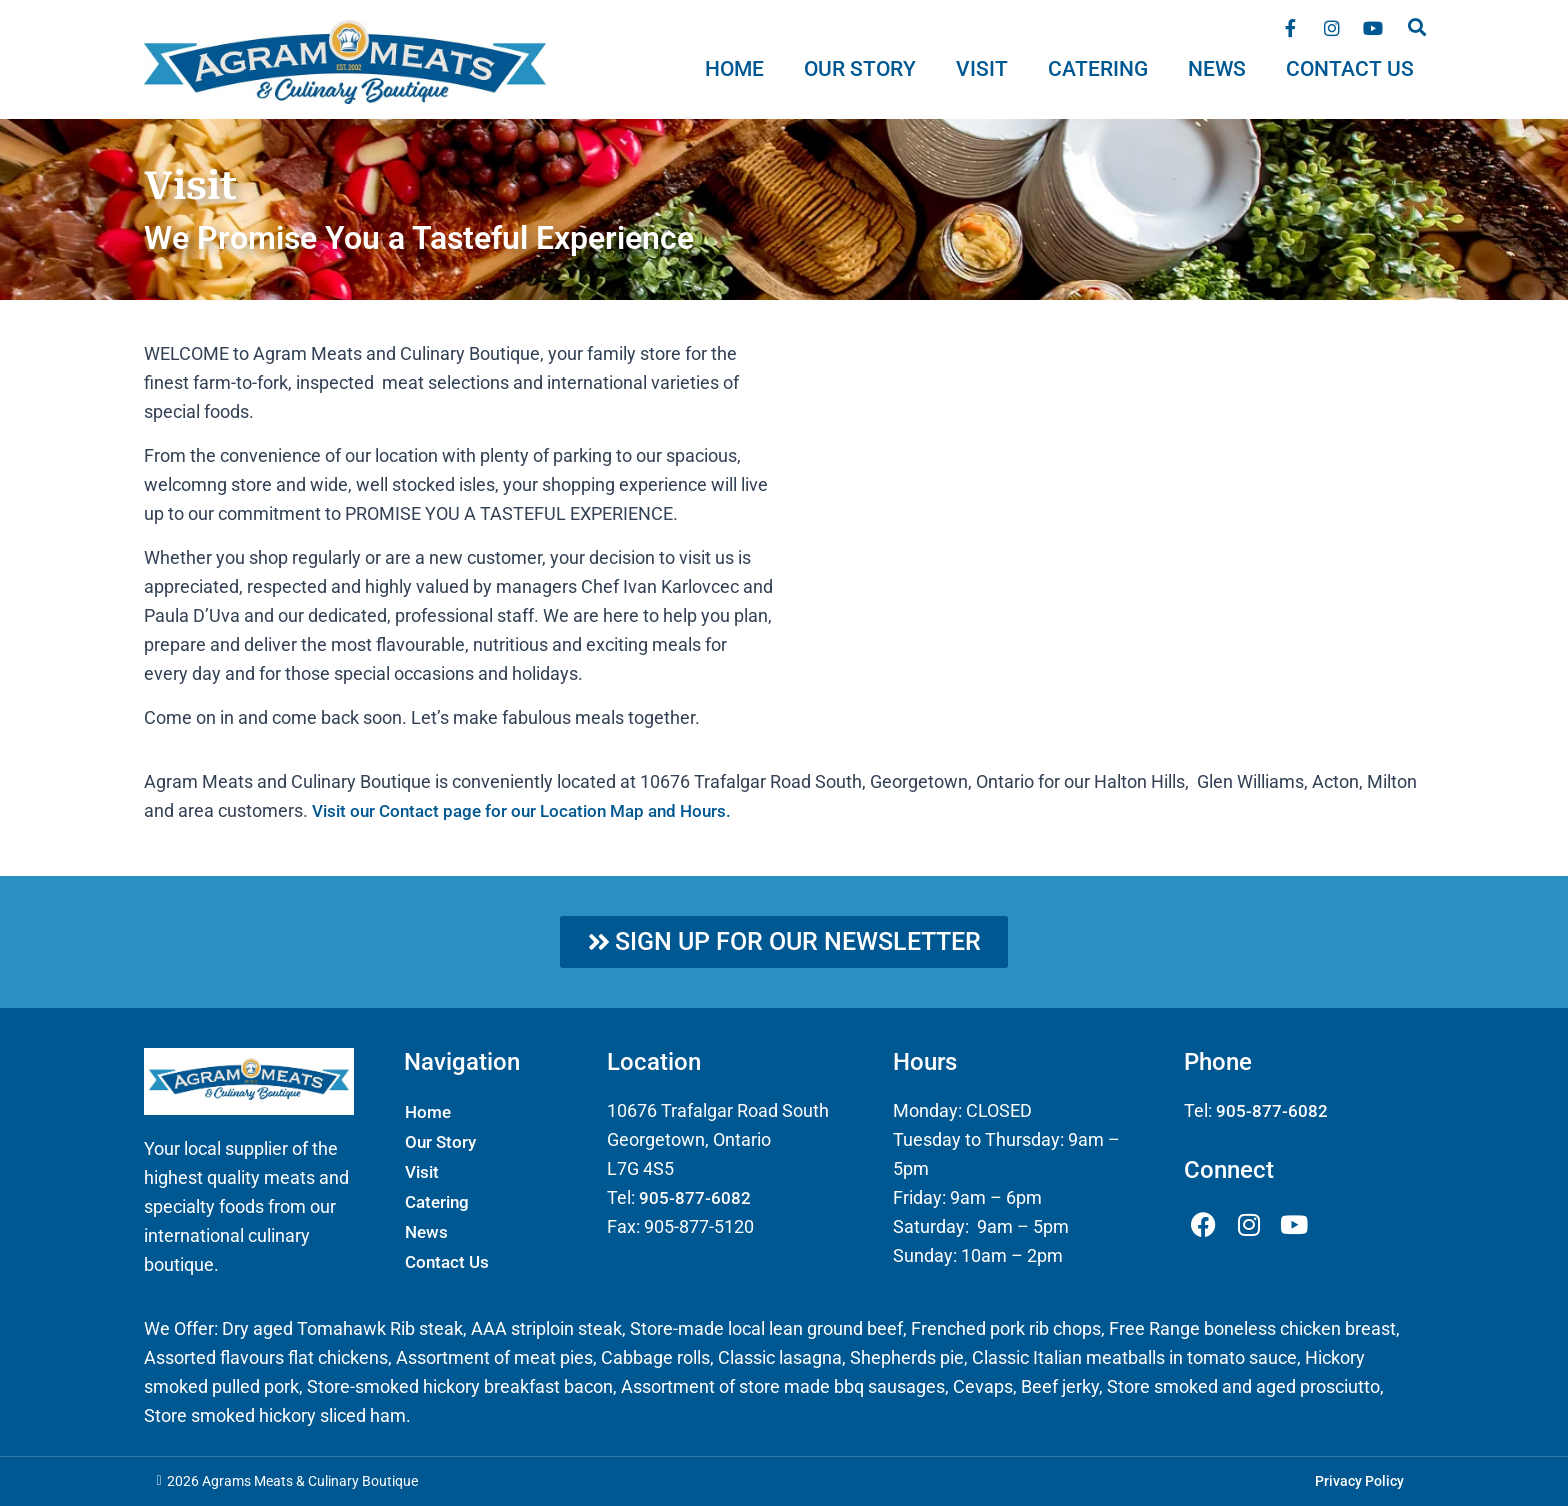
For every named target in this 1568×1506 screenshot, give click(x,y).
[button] (1417, 26)
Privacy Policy (1359, 1482)
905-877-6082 (695, 1198)
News (1217, 68)
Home (734, 68)
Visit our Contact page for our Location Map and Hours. (531, 811)
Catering (1098, 68)
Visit (982, 68)
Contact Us (1350, 68)
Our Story (860, 68)
